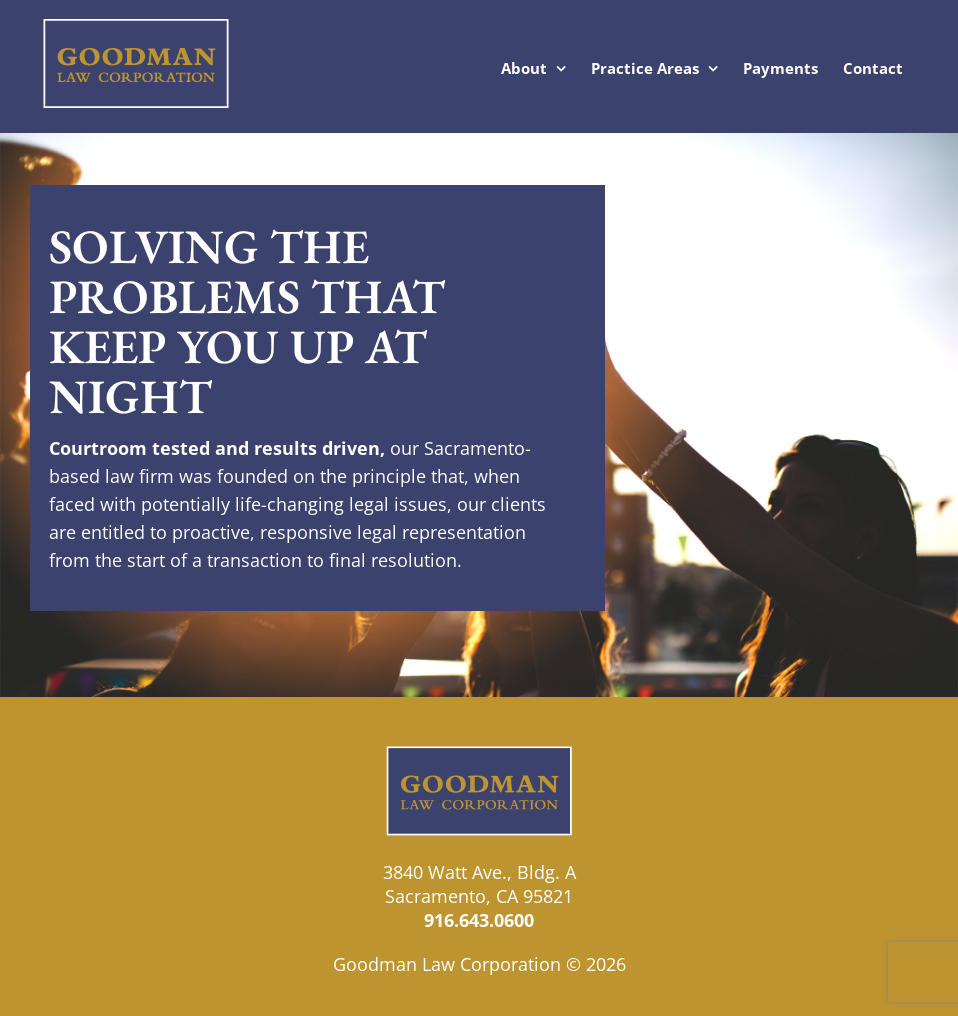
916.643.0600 (479, 920)
